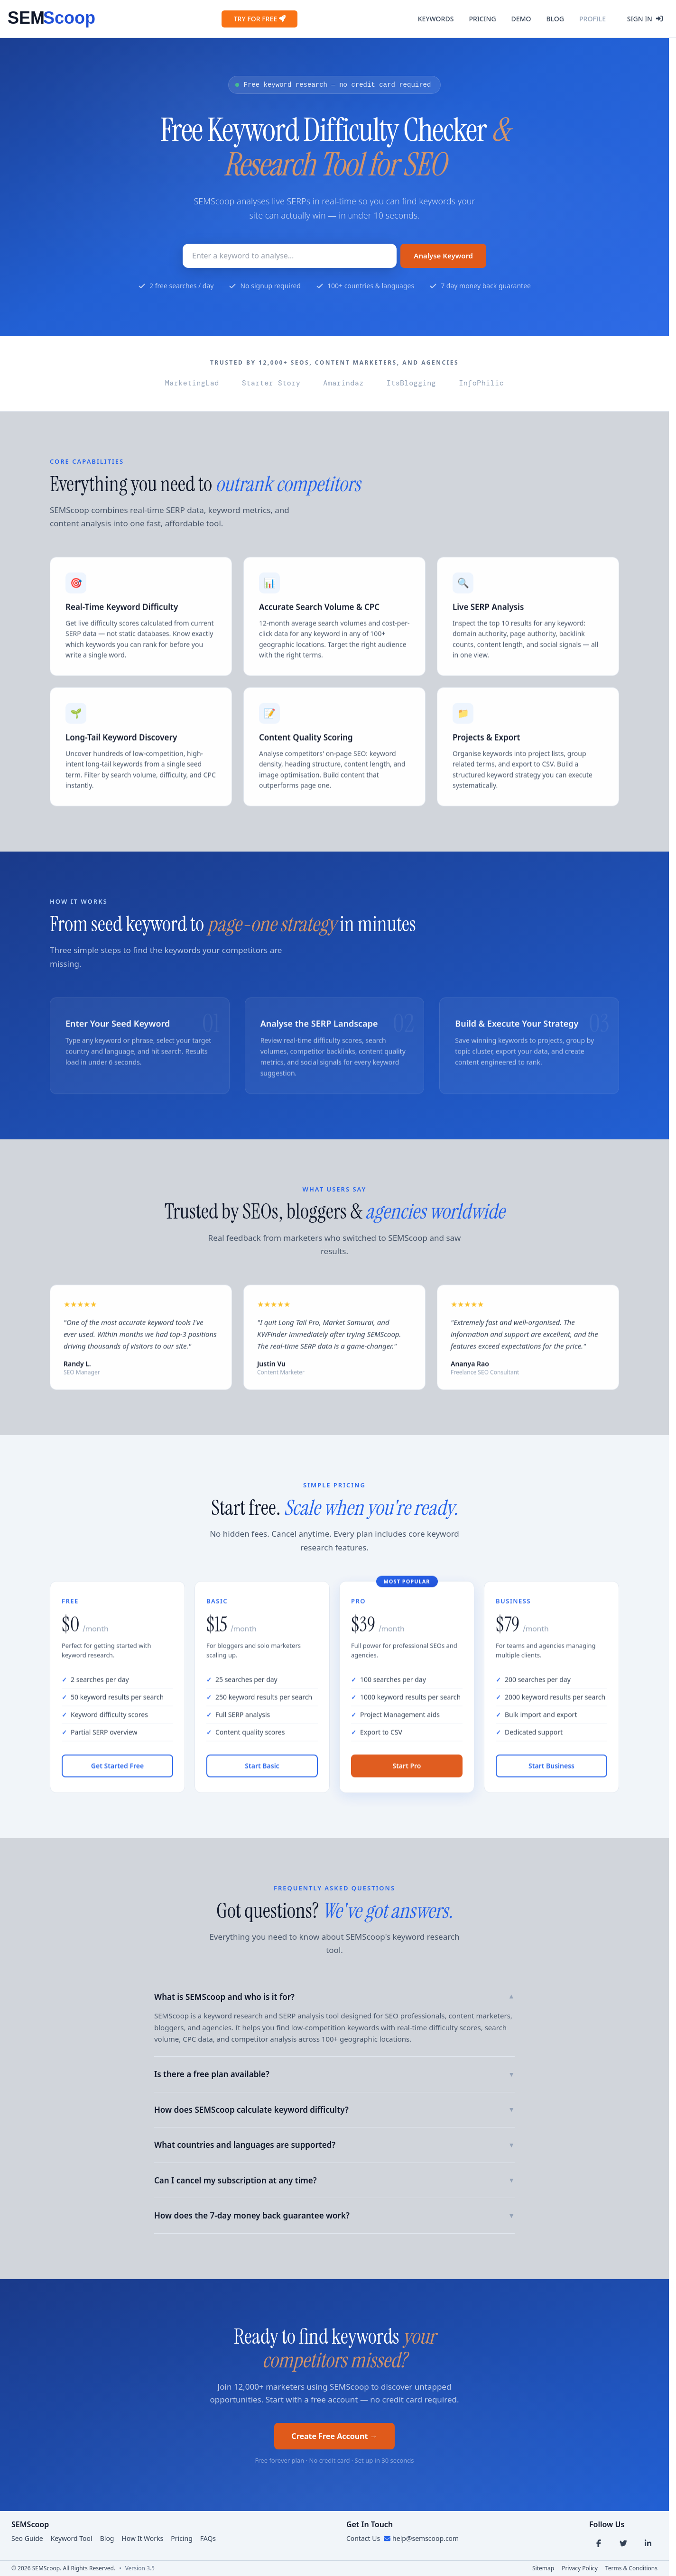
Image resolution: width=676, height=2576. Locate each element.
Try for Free (260, 19)
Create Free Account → (334, 2436)
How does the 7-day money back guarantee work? (334, 2215)
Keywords (436, 18)
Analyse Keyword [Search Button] (443, 255)
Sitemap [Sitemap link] (543, 2568)
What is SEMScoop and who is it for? (334, 1996)
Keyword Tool (72, 2538)
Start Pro (406, 1773)
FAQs (208, 2538)
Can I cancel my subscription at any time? (334, 2180)
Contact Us (363, 2538)
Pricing (482, 18)
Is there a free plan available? (334, 2074)
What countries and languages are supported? (334, 2144)
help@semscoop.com (425, 2538)
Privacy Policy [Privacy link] (580, 2568)
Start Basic (262, 1773)
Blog (555, 18)
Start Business (551, 1773)
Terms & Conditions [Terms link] (631, 2568)
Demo (521, 18)
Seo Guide (27, 2538)
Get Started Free (117, 1773)
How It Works (142, 2538)
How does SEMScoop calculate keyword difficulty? (334, 2109)
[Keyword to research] (289, 255)
